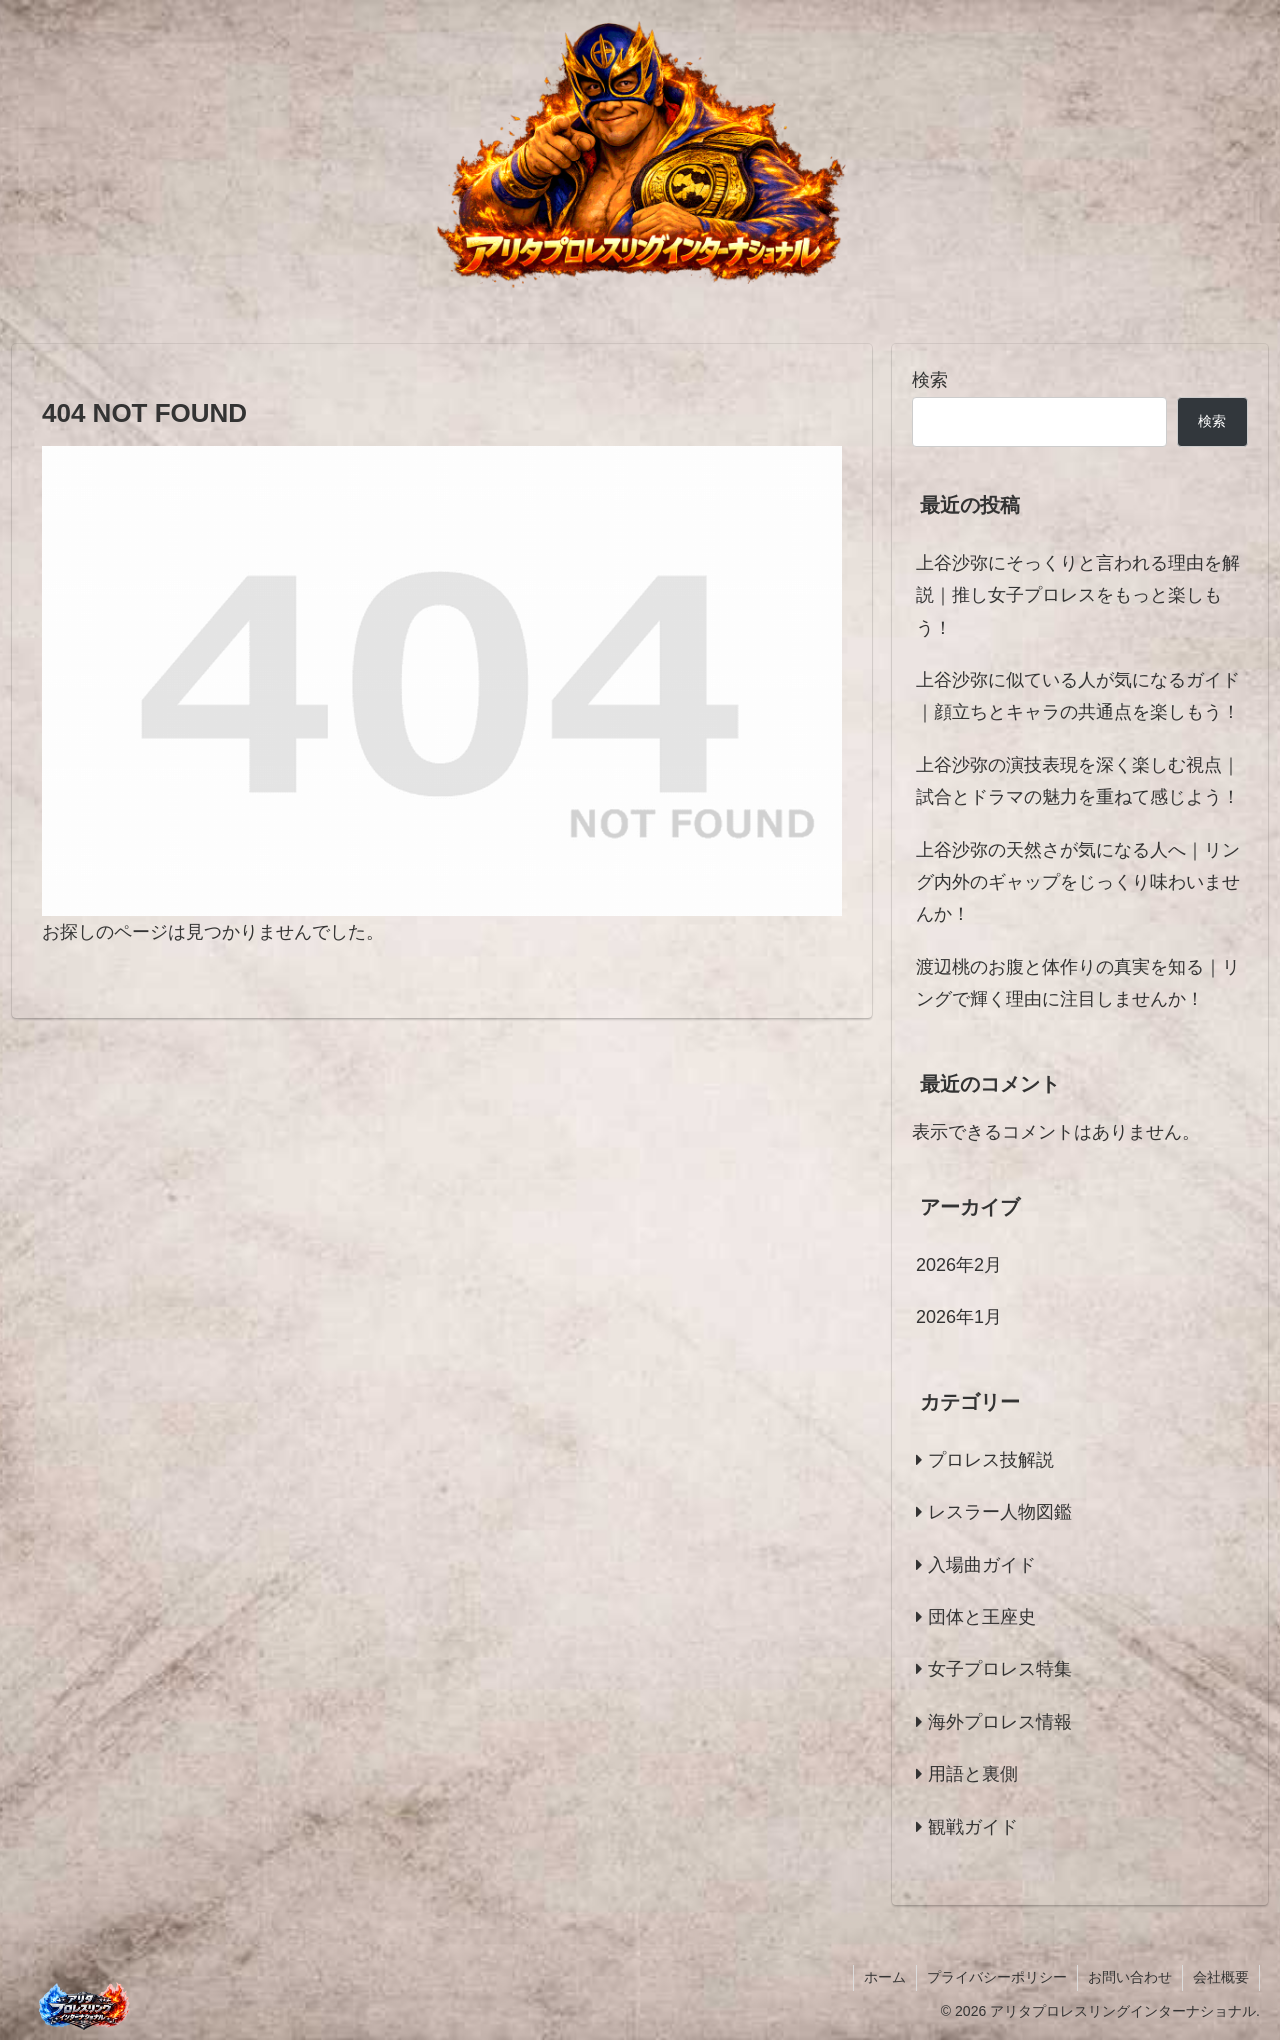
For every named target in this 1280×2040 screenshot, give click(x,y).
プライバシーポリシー (997, 1977)
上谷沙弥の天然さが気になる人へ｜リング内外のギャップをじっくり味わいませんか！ (1078, 882)
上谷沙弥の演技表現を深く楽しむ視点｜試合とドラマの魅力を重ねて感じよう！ (1078, 781)
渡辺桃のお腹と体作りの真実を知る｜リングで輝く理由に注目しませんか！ (1078, 983)
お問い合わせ (1130, 1977)
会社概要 (1221, 1977)
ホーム (885, 1977)
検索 (930, 380)
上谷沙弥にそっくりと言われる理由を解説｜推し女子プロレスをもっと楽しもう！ (1078, 595)
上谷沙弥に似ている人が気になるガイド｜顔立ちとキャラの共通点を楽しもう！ (1078, 696)
